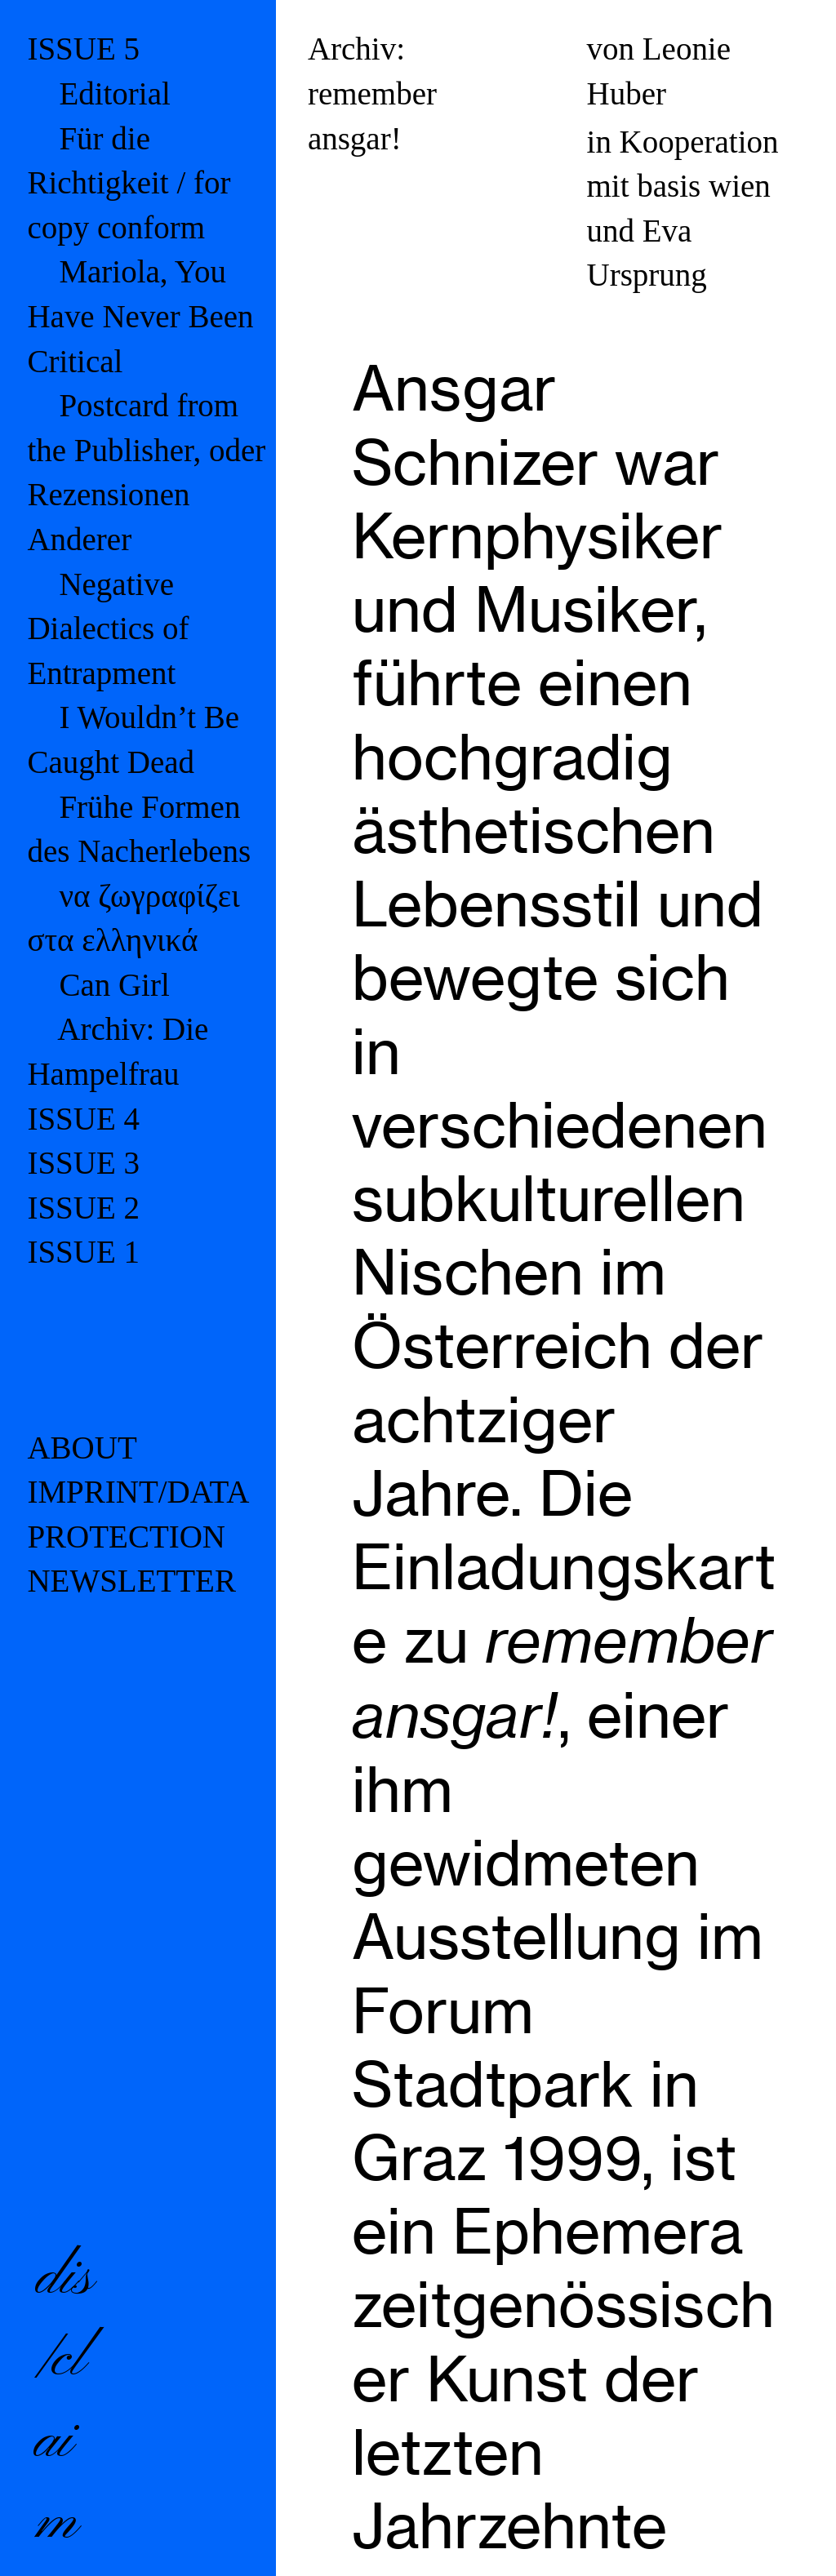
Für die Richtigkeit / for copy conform (128, 183)
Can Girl (114, 984)
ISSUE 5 (83, 48)
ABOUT (81, 1447)
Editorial (114, 93)
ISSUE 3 (83, 1162)
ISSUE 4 (83, 1118)
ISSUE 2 (83, 1207)
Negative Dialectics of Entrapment (108, 628)
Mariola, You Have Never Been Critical (140, 316)
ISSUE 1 (83, 1251)
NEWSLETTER (131, 1580)
